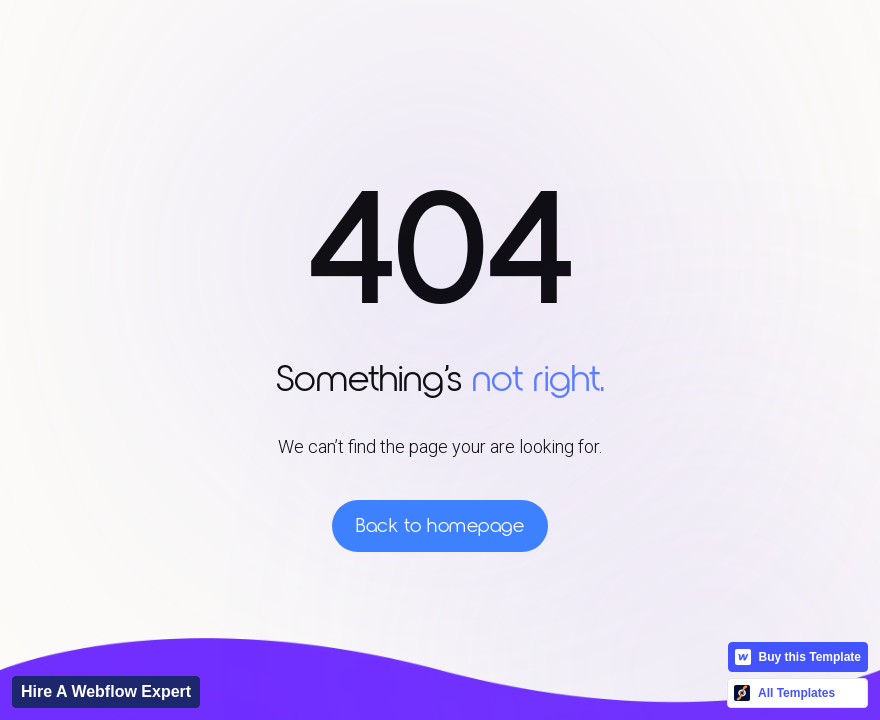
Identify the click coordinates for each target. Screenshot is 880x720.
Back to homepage (440, 526)
